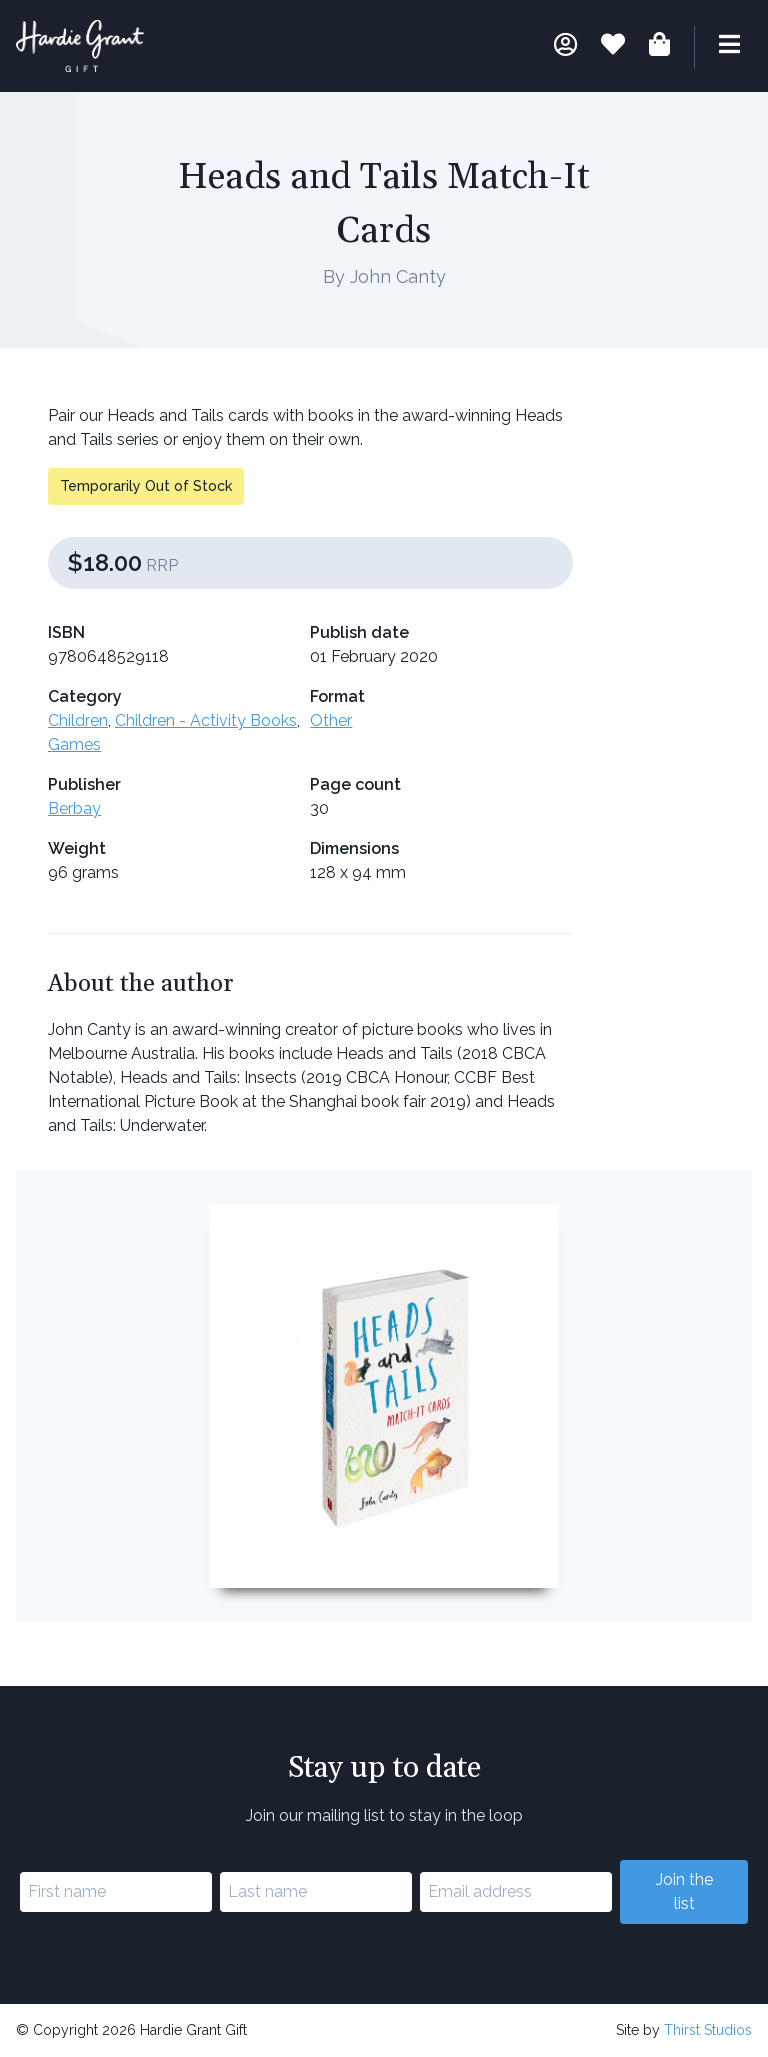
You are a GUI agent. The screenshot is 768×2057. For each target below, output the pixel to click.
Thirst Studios (708, 2030)
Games (74, 744)
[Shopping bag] (659, 47)
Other (331, 720)
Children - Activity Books (206, 720)
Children (78, 720)
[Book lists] (613, 47)
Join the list (684, 1891)
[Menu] (717, 47)
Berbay (74, 808)
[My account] (565, 47)
